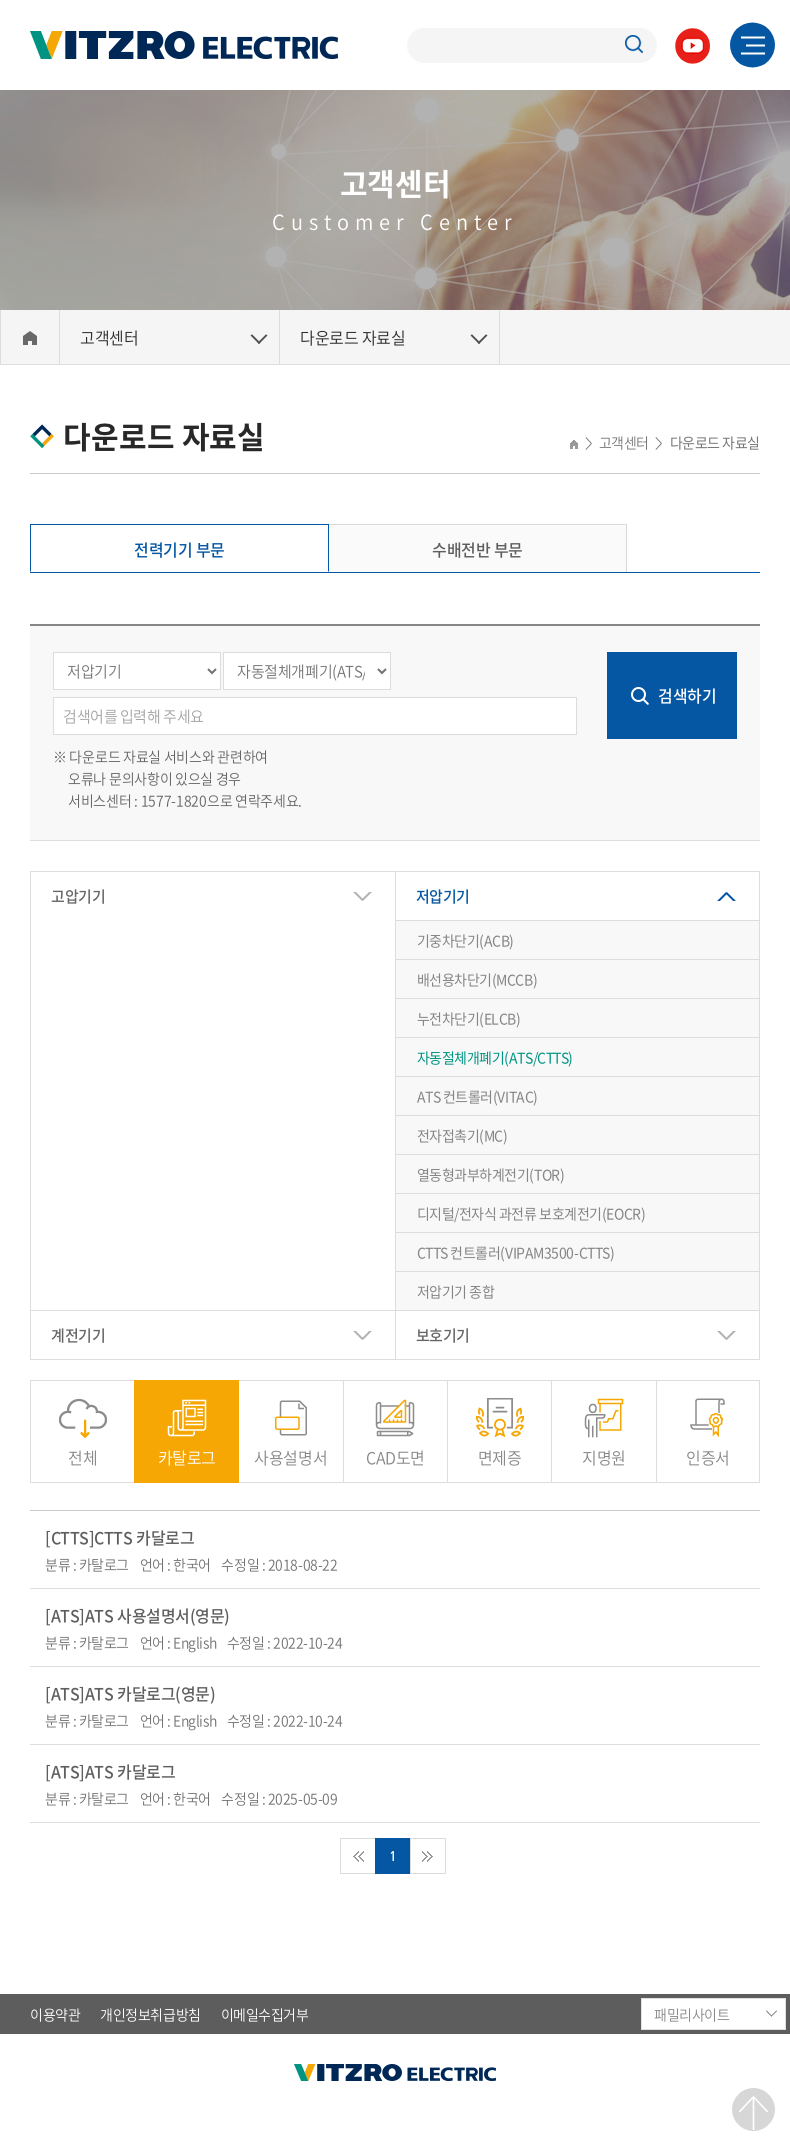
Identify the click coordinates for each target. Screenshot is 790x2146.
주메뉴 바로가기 (0, 0)
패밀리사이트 (691, 2014)
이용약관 (55, 2014)
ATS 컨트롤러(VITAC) (477, 1096)
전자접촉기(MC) (462, 1135)
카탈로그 (187, 1446)
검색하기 (687, 695)
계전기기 (78, 1335)
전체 (82, 1446)
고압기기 (78, 896)
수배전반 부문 (477, 549)
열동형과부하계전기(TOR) (491, 1174)
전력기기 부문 (179, 549)
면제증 (500, 1446)
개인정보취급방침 (150, 2014)
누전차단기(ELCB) (469, 1018)
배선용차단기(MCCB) (477, 979)
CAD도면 (395, 1446)
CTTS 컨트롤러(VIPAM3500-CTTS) (516, 1252)
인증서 (708, 1446)
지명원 (604, 1446)
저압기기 (443, 896)
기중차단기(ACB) (466, 940)
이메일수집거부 (265, 2014)
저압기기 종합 (456, 1291)
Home (30, 337)
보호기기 (443, 1335)
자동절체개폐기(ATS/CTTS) (495, 1057)
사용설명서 (290, 1446)
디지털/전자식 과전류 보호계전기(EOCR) (531, 1213)
